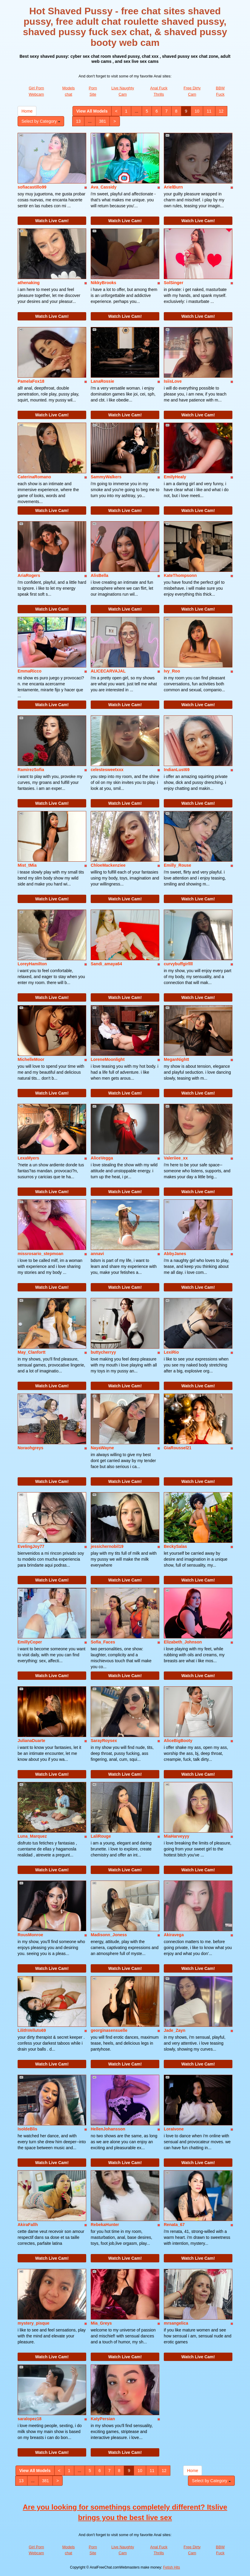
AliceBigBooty (178, 1740)
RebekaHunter (105, 2224)
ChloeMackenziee (108, 865)
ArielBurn (173, 187)
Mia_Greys (101, 2323)
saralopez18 (29, 2418)
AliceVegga (102, 1158)
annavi (97, 1253)
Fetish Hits (171, 2567)
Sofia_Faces (103, 1642)
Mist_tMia (27, 865)
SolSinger (173, 282)
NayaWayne (102, 1447)
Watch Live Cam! (52, 220)
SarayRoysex (104, 1740)
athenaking (29, 282)
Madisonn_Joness (109, 1934)
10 (197, 111)
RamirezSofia (31, 769)
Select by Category (40, 121)
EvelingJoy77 (31, 1546)
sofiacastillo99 (32, 187)
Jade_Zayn (174, 2030)
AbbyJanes (175, 1253)
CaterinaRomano (34, 476)
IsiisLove (173, 381)
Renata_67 (174, 2224)
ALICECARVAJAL (108, 671)
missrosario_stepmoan (40, 1253)
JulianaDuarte (31, 1740)
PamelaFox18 (31, 381)
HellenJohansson (108, 2129)
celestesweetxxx (107, 769)
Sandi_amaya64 (106, 963)
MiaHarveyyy (176, 1836)
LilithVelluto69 (32, 2030)
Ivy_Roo (172, 671)
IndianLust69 (176, 769)
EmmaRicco (29, 671)
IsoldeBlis (27, 2129)
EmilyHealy (175, 476)
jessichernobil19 (107, 1546)
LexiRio (171, 1352)
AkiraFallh (28, 2224)
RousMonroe (30, 1934)
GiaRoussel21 (178, 1447)
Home (27, 111)
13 (78, 121)
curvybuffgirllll (178, 963)
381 (102, 121)
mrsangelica (176, 2323)
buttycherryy (103, 1352)
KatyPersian (103, 2418)
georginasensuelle (109, 2030)
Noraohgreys (30, 1447)
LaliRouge (101, 1836)
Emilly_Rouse (177, 865)
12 (221, 111)
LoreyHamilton (32, 963)
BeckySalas (175, 1546)
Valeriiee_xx (176, 1158)
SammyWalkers (106, 476)
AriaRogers (29, 575)
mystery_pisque (34, 2323)
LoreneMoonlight (108, 1059)
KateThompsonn (180, 575)
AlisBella (99, 575)
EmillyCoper (30, 1642)
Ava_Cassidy (104, 187)
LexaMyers (28, 1158)
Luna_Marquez (32, 1836)
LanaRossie (102, 381)
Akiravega (174, 1934)
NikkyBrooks (103, 282)
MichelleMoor (31, 1059)
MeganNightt (176, 1059)
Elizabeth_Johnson (183, 1642)
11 (209, 111)
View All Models (92, 111)
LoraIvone (174, 2129)
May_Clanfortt (31, 1352)
